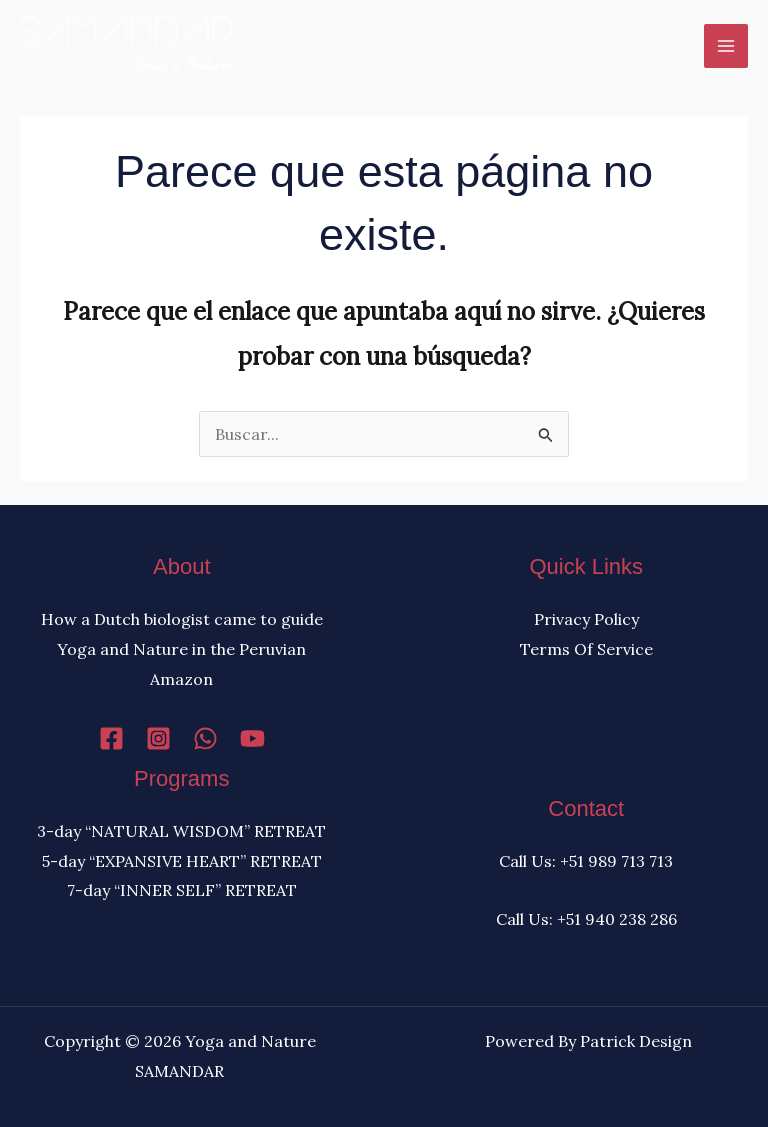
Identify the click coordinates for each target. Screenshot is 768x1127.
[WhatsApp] (205, 738)
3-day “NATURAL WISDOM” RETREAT (181, 831)
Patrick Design (636, 1041)
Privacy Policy (586, 619)
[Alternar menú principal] (726, 46)
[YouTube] (252, 738)
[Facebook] (111, 738)
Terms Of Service (586, 649)
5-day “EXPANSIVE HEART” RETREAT (182, 861)
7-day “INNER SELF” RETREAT (182, 890)
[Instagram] (158, 738)
